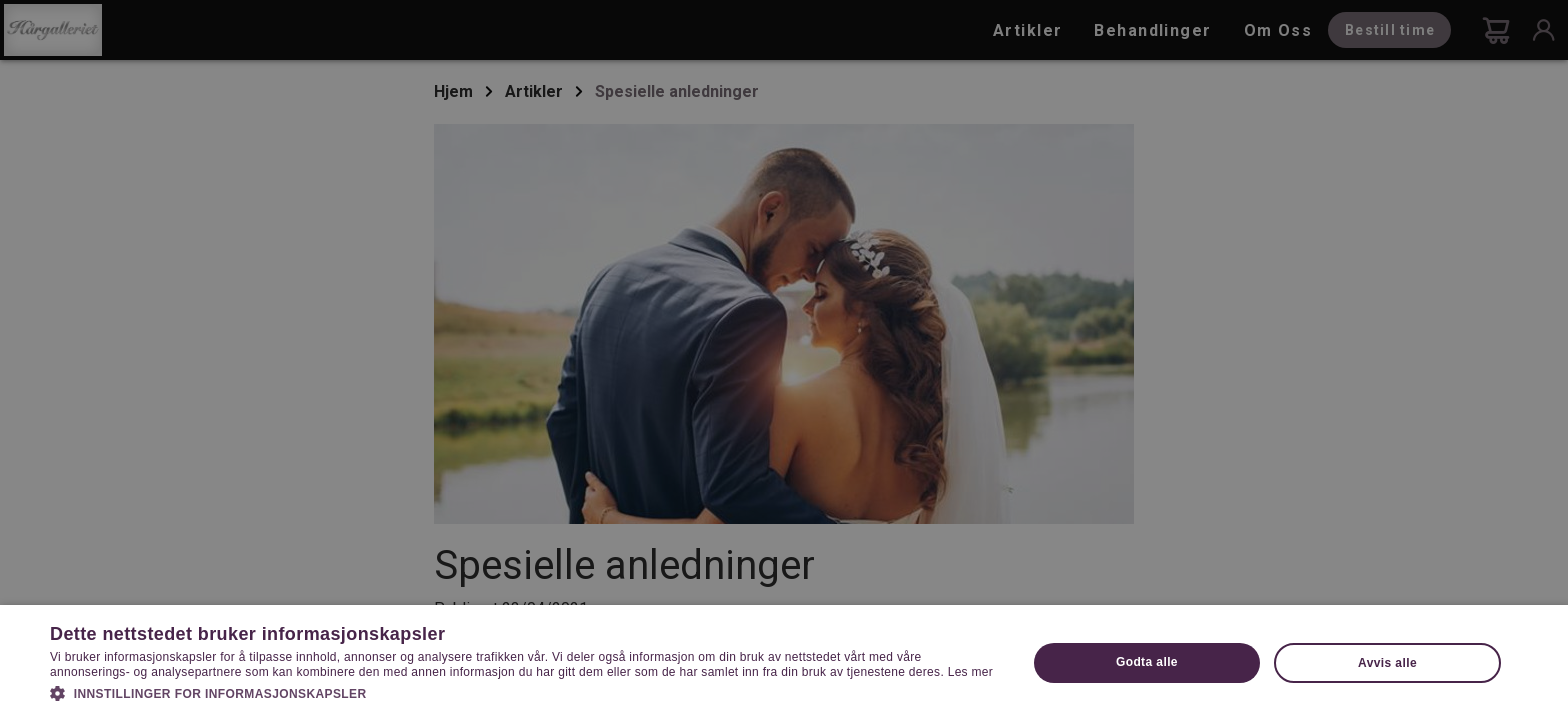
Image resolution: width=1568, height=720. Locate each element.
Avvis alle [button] (1387, 663)
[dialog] (784, 360)
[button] (524, 692)
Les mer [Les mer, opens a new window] (970, 672)
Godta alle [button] (1147, 662)
